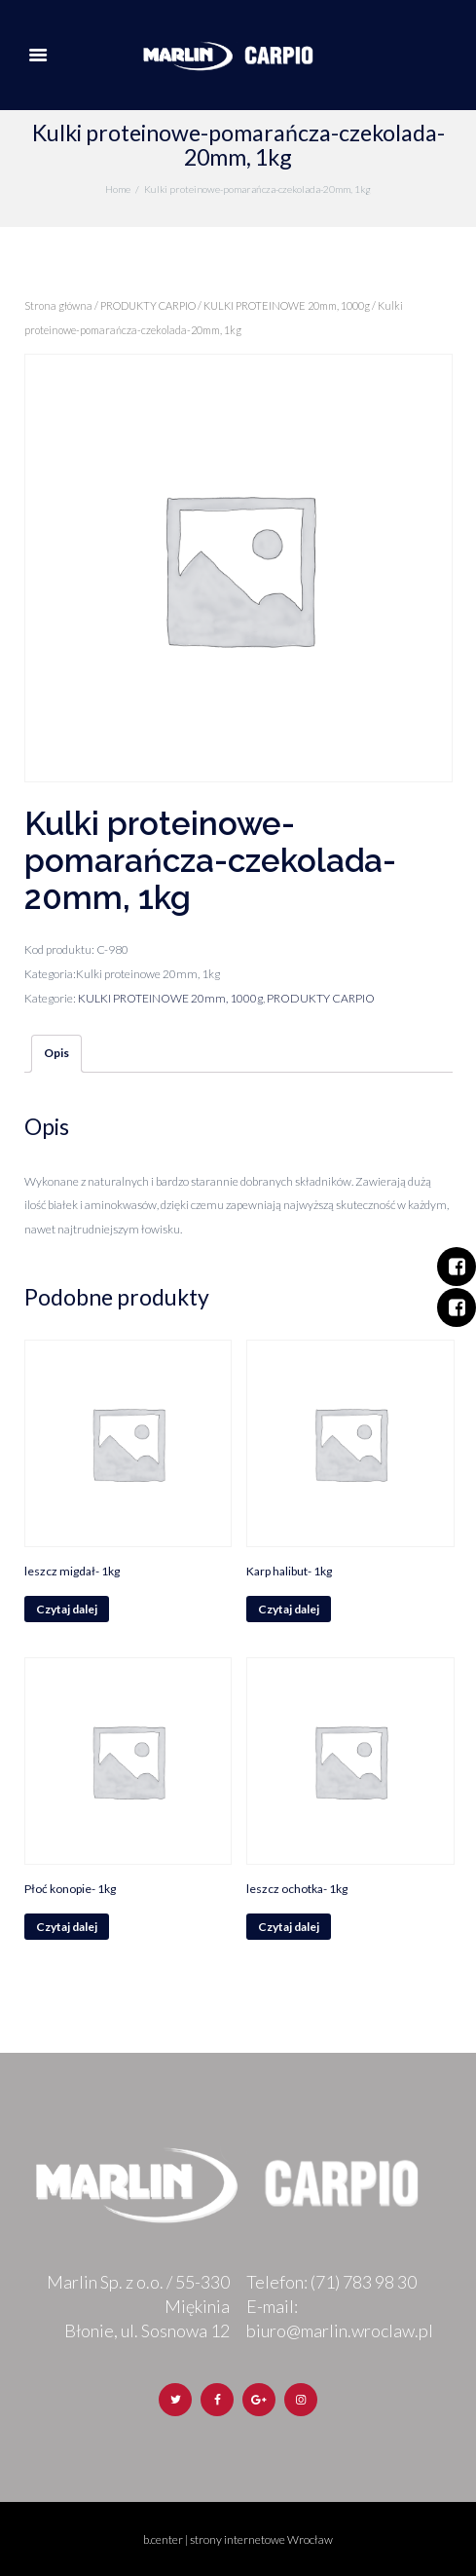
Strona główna (58, 305)
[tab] (56, 1054)
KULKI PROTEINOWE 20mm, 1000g (286, 305)
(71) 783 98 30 (364, 2281)
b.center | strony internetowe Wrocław (238, 2539)
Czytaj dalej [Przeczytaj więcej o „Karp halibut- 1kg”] (288, 1609)
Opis (56, 1052)
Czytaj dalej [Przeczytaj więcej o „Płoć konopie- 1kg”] (66, 1926)
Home (117, 189)
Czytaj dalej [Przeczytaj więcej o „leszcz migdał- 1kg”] (66, 1609)
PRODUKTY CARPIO (148, 305)
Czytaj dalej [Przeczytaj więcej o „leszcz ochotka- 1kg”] (288, 1926)
